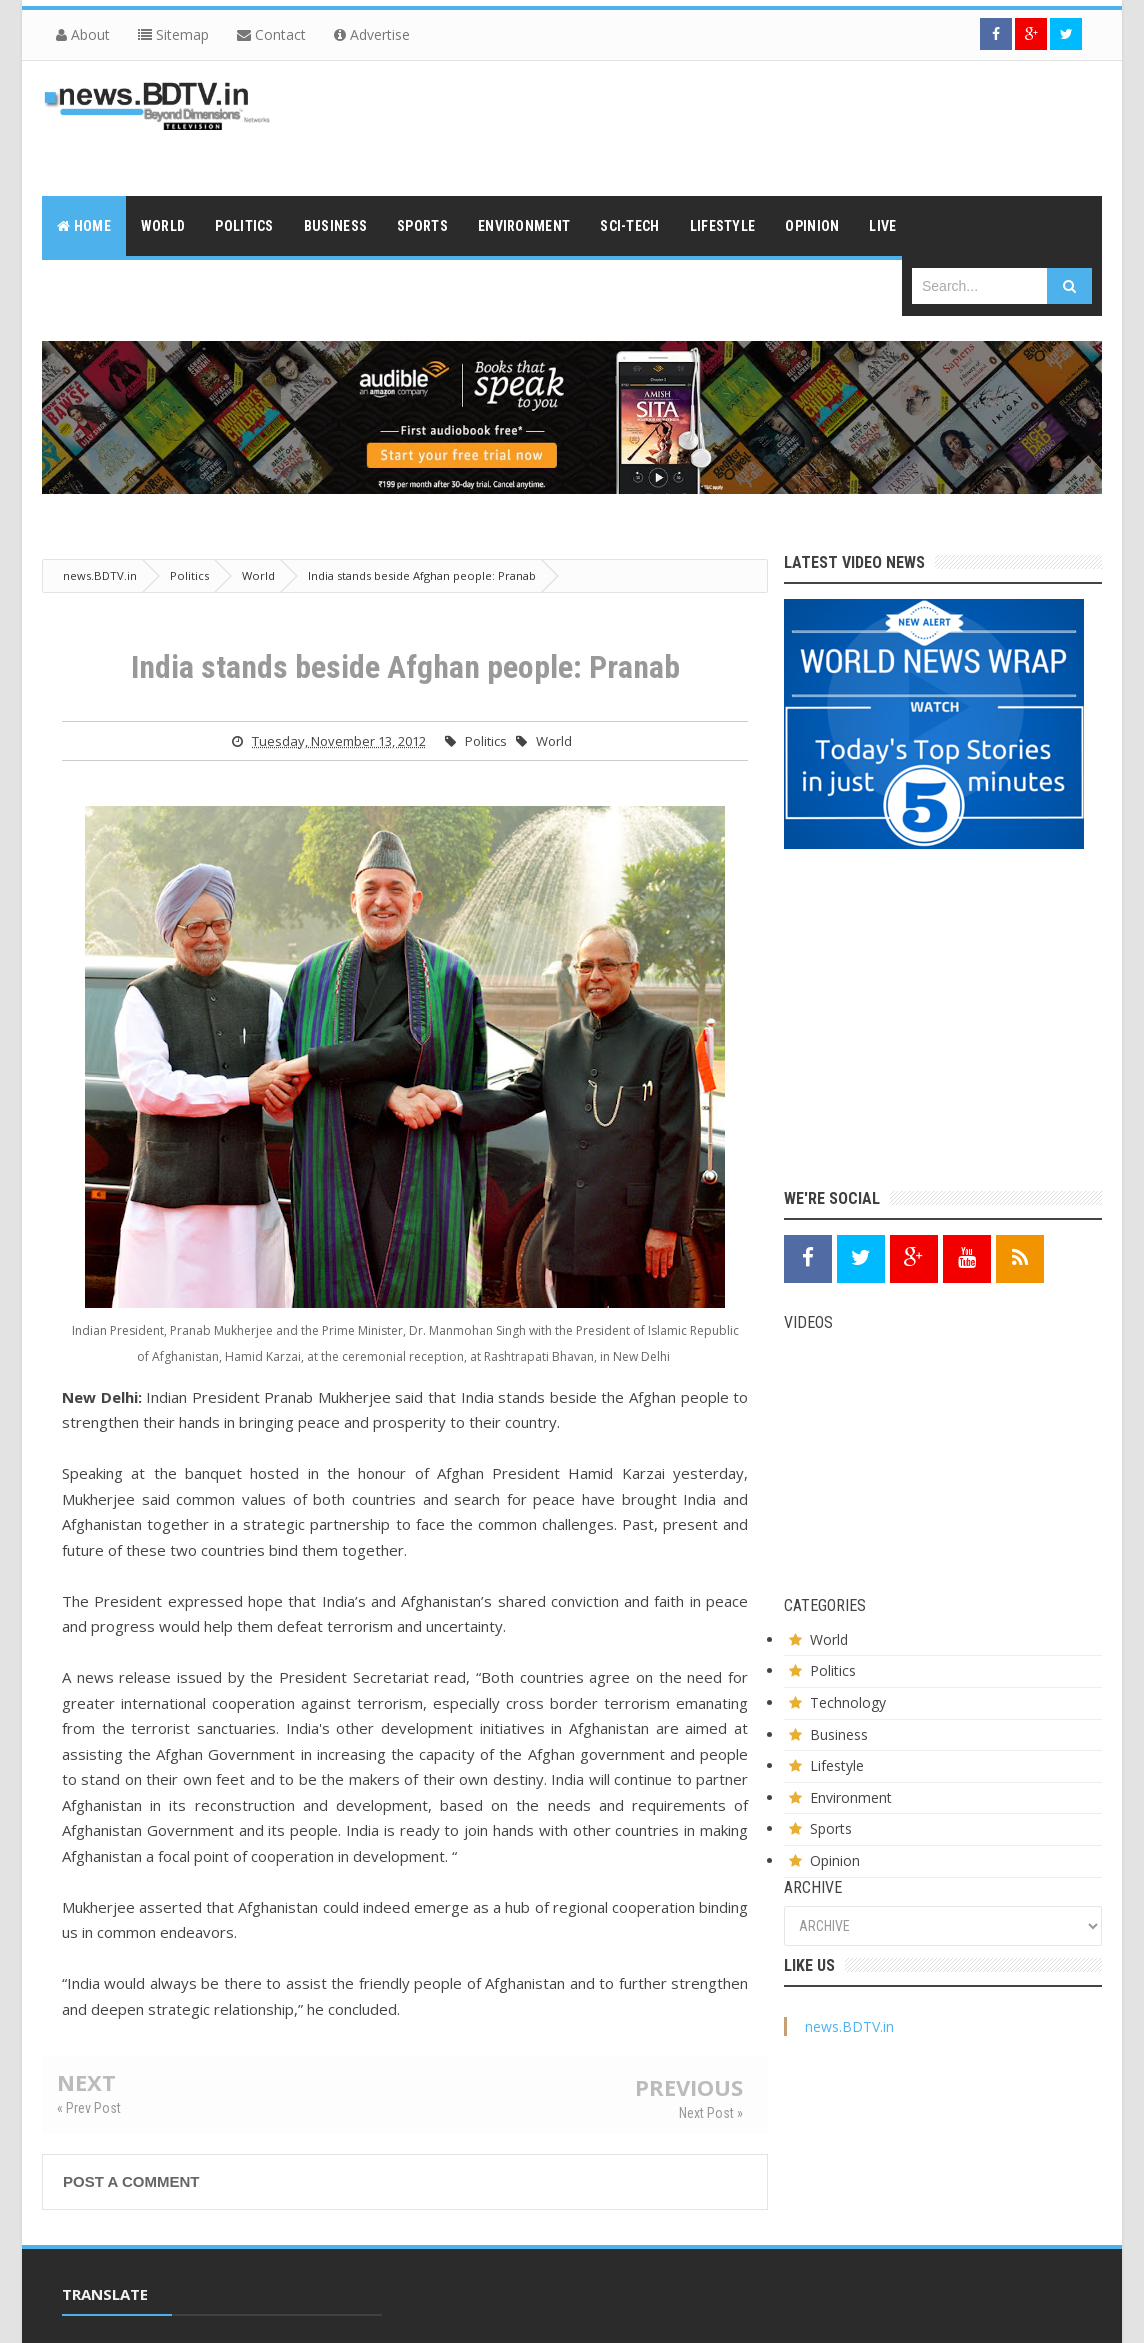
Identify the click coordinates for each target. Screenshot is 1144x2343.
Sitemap (173, 34)
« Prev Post (89, 2108)
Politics (486, 741)
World (554, 741)
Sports (831, 1828)
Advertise (372, 34)
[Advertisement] (738, 126)
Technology (848, 1702)
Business (839, 1734)
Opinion (835, 1860)
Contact (271, 34)
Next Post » (711, 2113)
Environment (851, 1797)
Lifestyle (837, 1765)
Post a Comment (131, 2181)
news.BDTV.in (849, 2026)
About (83, 34)
